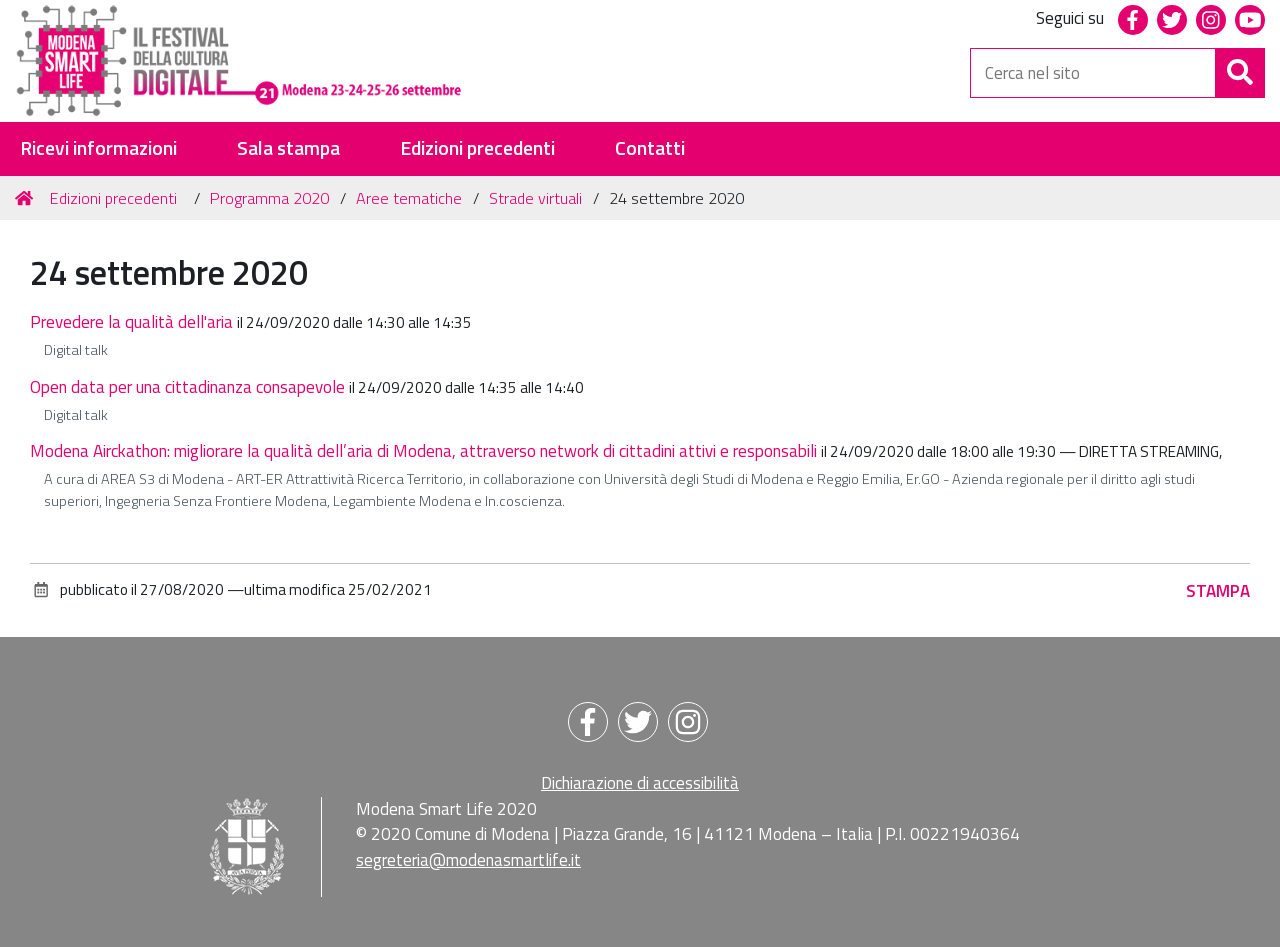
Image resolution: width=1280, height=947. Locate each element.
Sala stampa (288, 148)
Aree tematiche (409, 198)
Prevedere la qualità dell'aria (131, 322)
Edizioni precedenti (477, 148)
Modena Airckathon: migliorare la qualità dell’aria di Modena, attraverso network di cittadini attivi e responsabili (423, 451)
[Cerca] (1240, 73)
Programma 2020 (269, 198)
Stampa (1218, 591)
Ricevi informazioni (98, 148)
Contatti (650, 148)
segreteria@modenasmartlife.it (468, 860)
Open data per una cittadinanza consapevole (187, 387)
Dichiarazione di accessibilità (640, 783)
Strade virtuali (535, 198)
